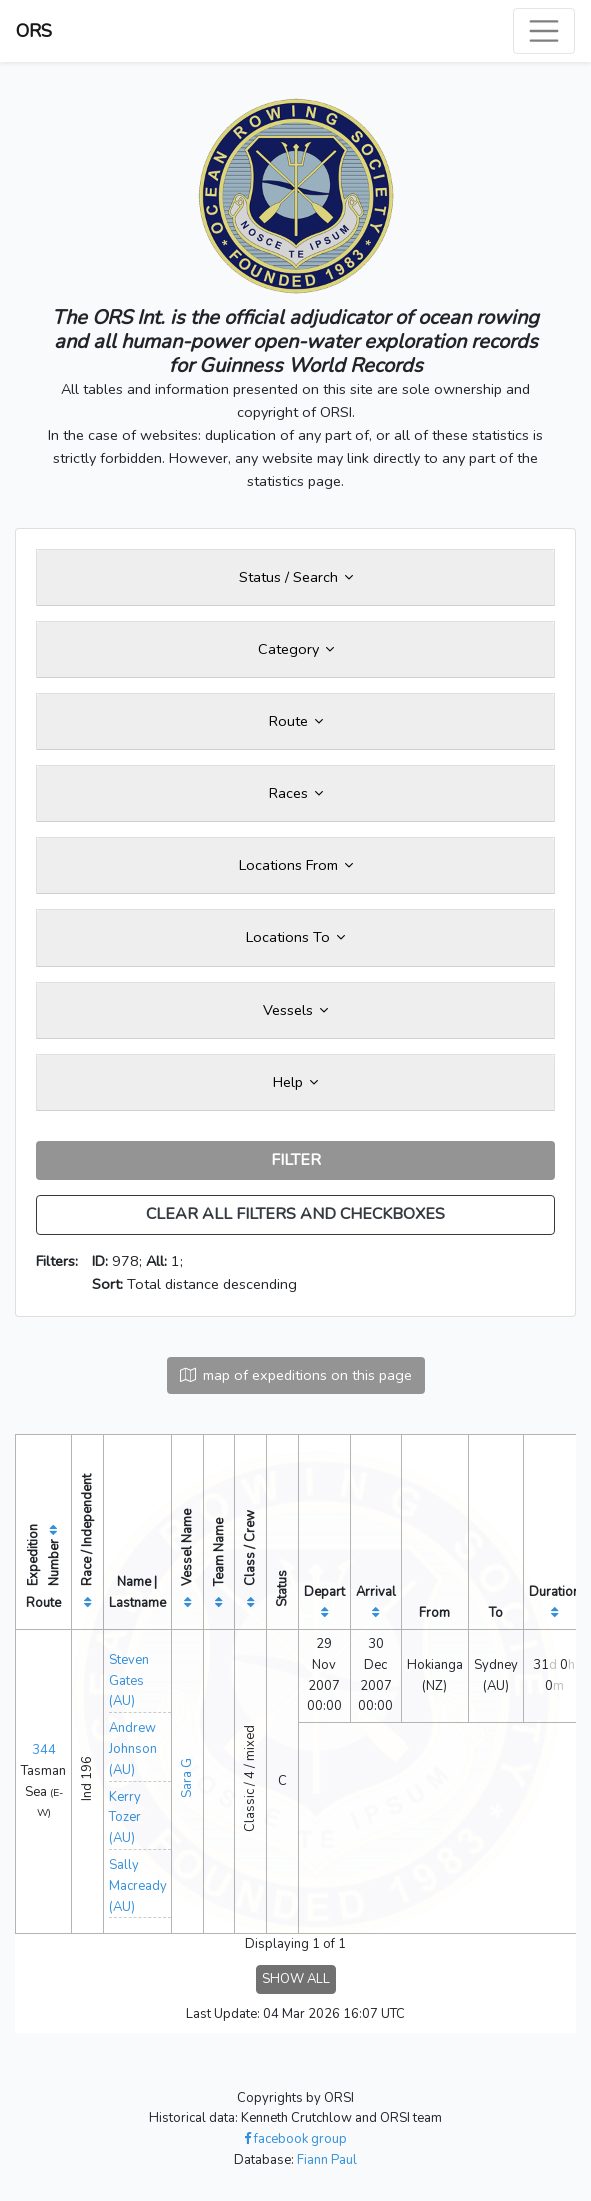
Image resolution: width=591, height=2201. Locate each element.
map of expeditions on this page (296, 1375)
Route (296, 721)
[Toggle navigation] (544, 31)
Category (296, 649)
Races (296, 793)
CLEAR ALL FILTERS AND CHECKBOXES (295, 1214)
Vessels (295, 1010)
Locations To (295, 937)
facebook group (295, 2139)
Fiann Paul (327, 2160)
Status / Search (296, 577)
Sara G (187, 1778)
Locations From (296, 865)
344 (44, 1750)
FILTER (296, 1160)
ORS (34, 31)
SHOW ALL (296, 1979)
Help (295, 1082)
